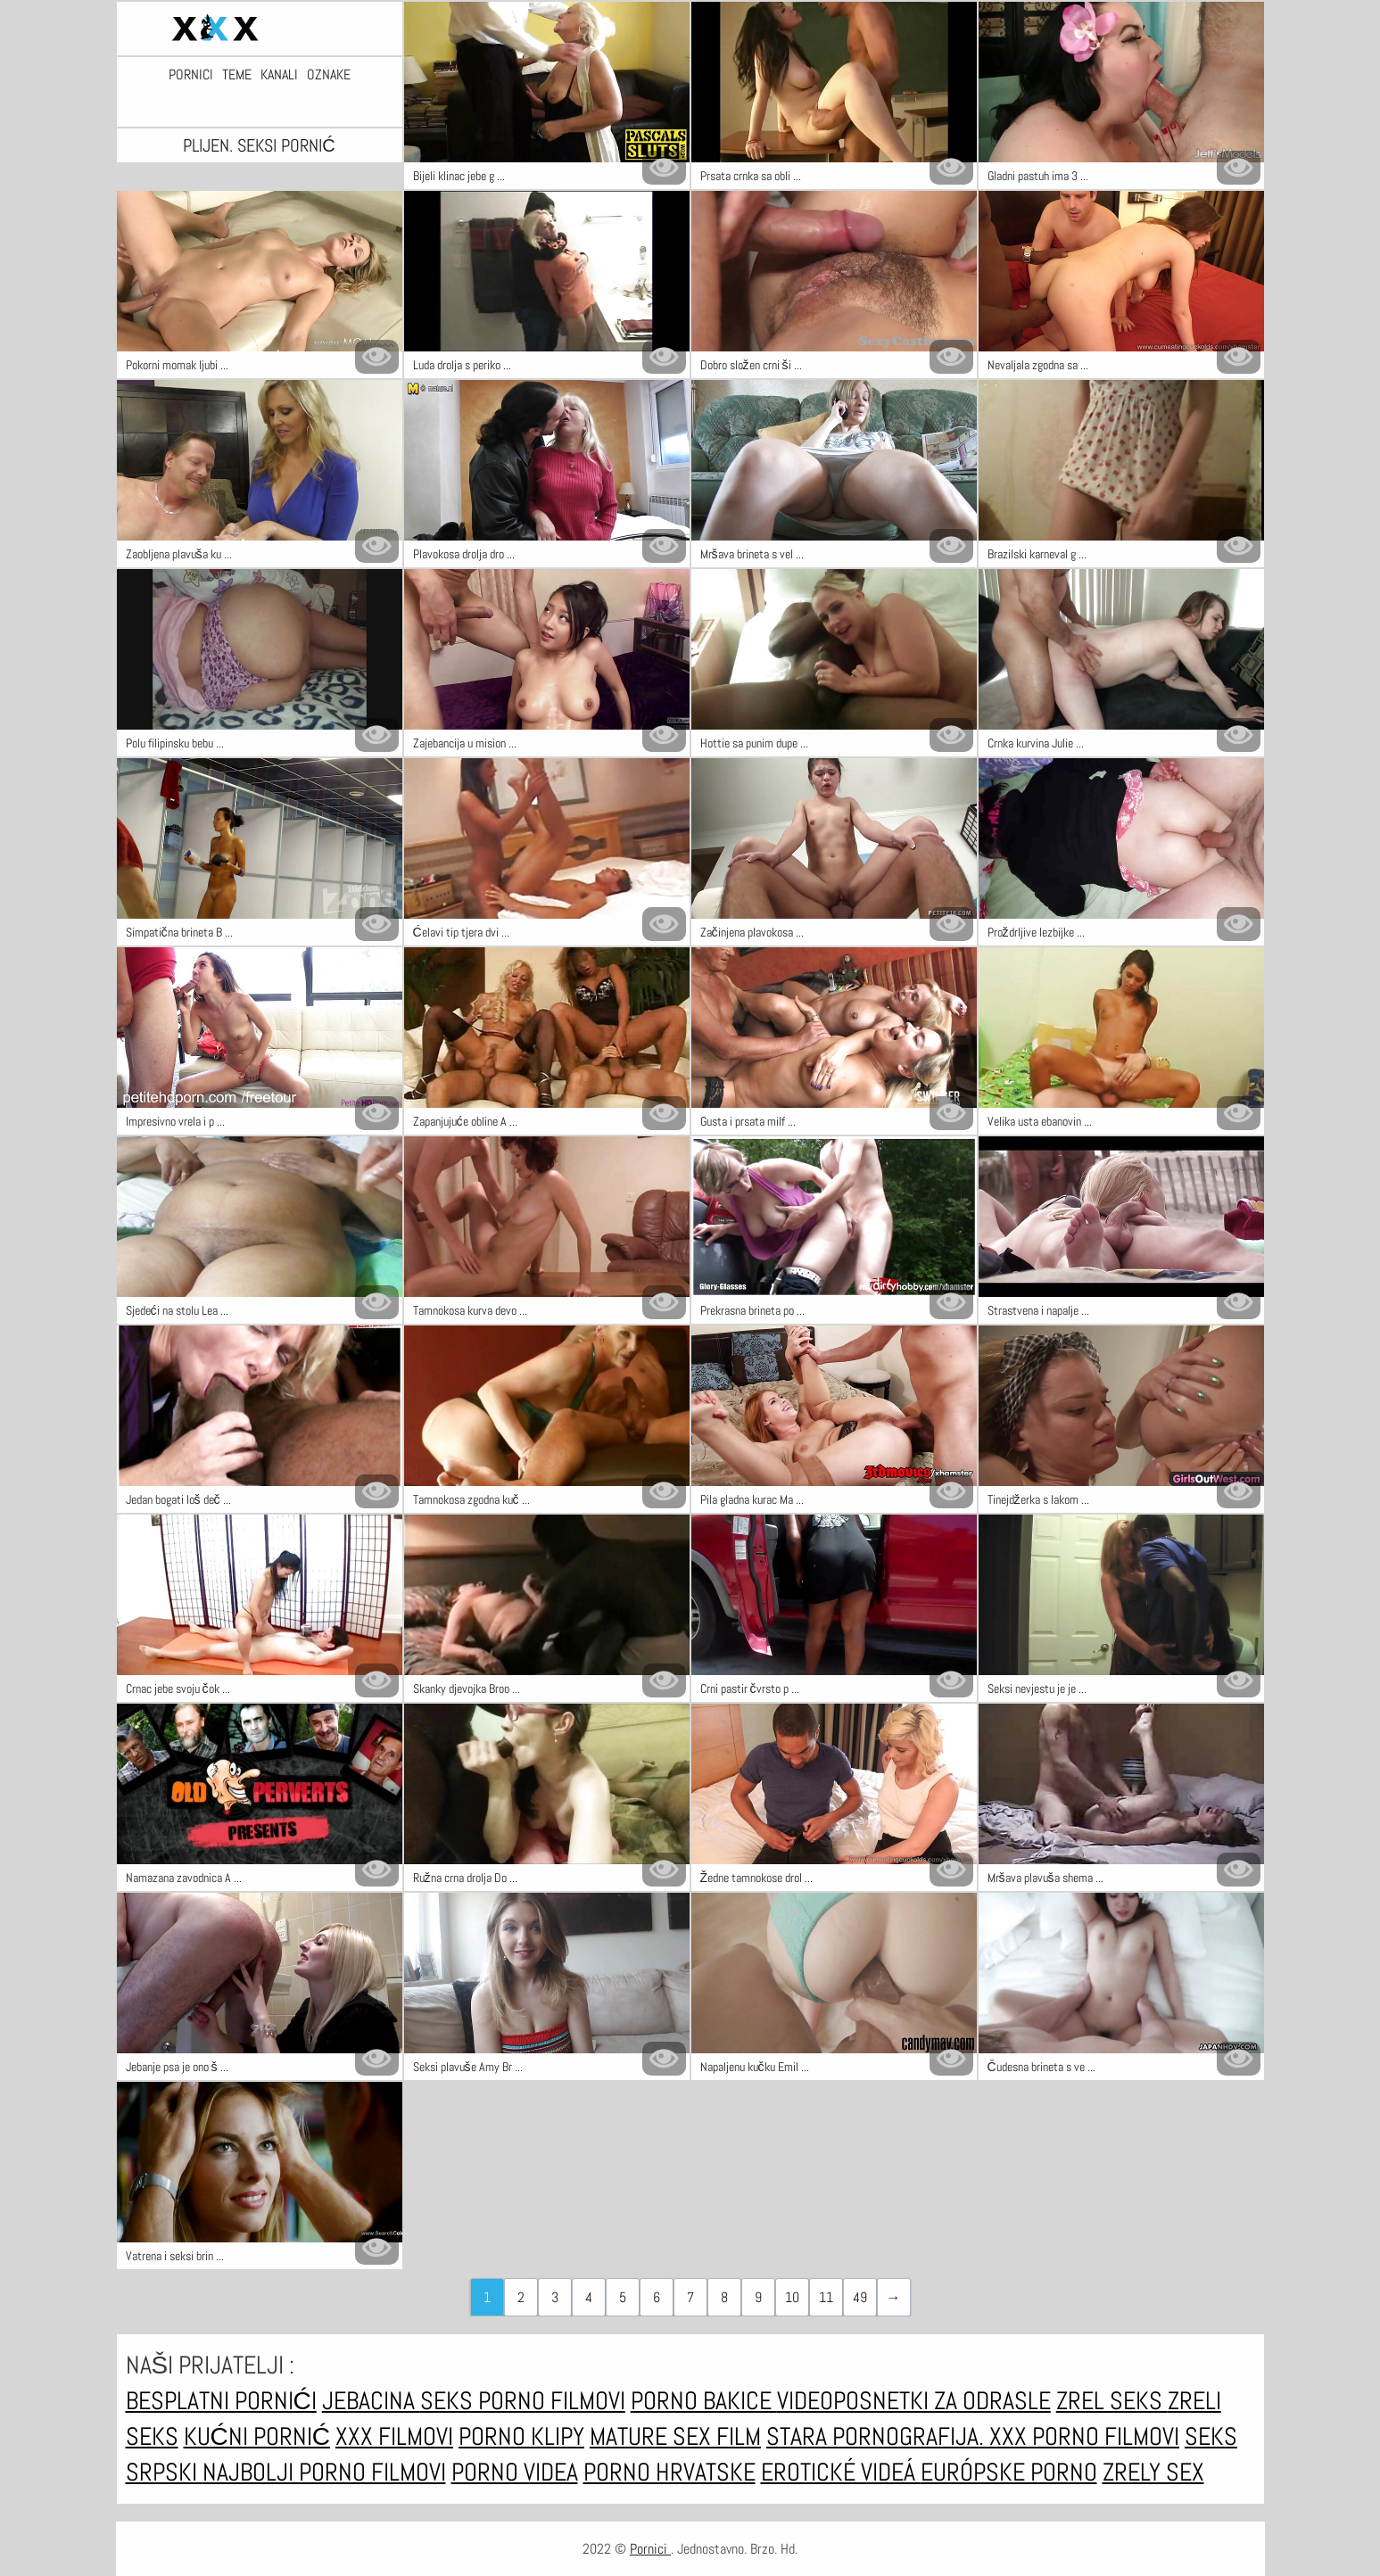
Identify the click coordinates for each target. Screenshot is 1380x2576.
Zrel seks (1112, 2400)
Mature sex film (675, 2436)
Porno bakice (704, 2400)
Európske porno (1009, 2472)
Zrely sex (1153, 2472)
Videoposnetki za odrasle (914, 2400)
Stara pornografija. (877, 2436)
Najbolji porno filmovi (324, 2472)
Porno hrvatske (669, 2472)
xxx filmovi (394, 2436)
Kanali (279, 75)
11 (826, 2297)
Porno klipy (521, 2436)
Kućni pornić (257, 2436)
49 (860, 2297)
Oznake (329, 75)
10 (792, 2297)
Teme (237, 75)
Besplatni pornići (221, 2400)
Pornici (191, 75)
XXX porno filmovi (1084, 2436)
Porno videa (514, 2472)
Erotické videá (841, 2472)
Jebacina (371, 2400)
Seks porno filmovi (522, 2400)
